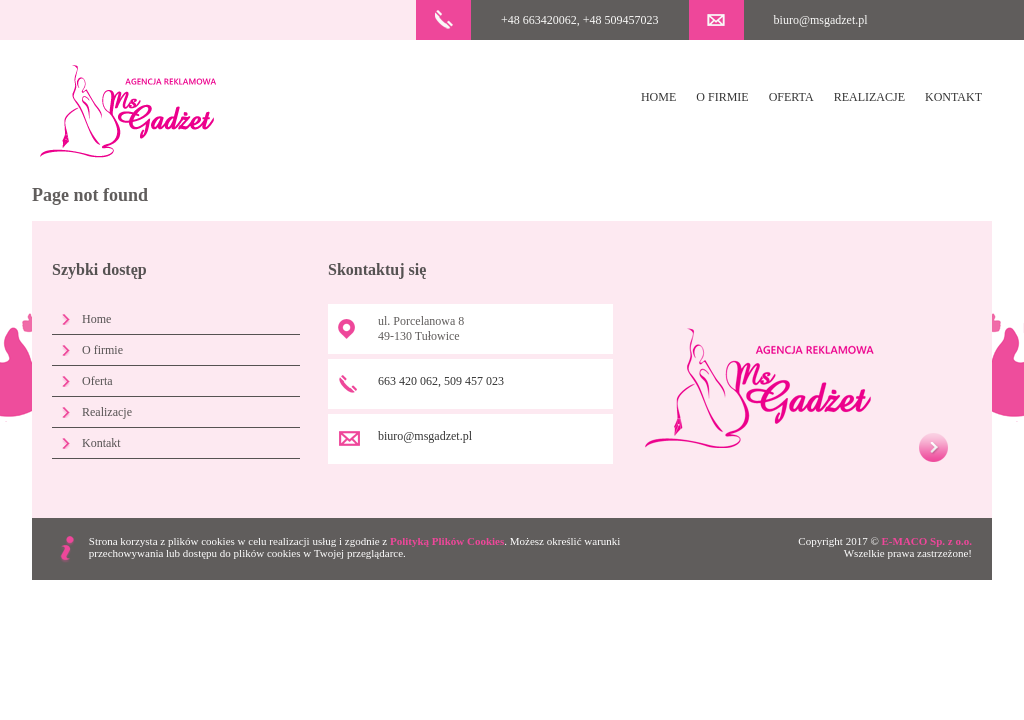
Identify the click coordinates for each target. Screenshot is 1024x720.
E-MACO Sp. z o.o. (927, 541)
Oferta (791, 97)
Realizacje (869, 97)
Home (658, 97)
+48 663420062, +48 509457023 (580, 20)
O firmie (722, 97)
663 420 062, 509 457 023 (441, 381)
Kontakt (953, 97)
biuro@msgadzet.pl (821, 20)
